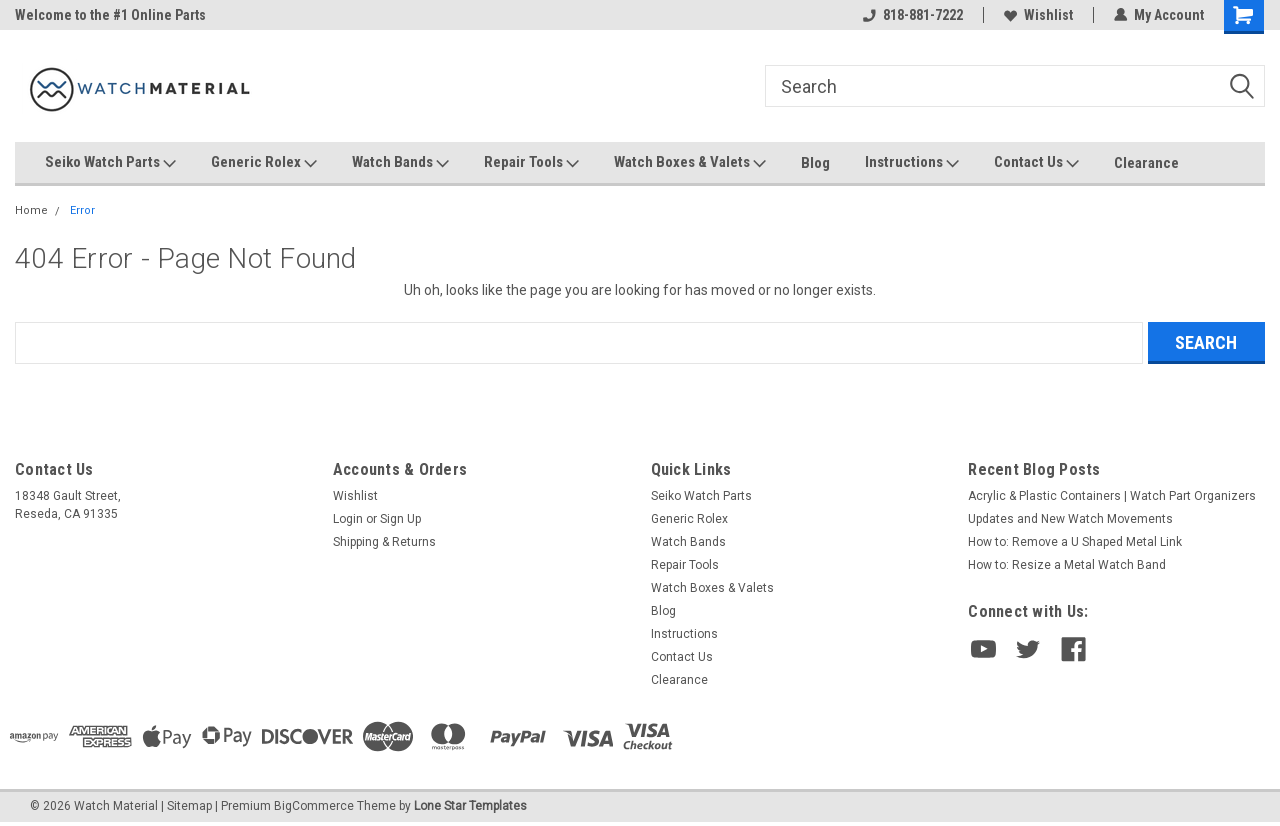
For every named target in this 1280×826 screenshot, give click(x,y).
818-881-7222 (913, 15)
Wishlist (1038, 15)
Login (348, 519)
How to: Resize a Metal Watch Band (1067, 565)
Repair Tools (531, 163)
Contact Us (1036, 163)
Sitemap (189, 806)
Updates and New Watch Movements (1070, 519)
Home (31, 210)
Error (82, 210)
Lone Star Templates (470, 806)
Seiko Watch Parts (110, 163)
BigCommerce (314, 806)
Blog (815, 163)
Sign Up (400, 519)
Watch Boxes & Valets (690, 163)
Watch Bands (400, 163)
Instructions (912, 163)
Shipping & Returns (384, 542)
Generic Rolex (264, 163)
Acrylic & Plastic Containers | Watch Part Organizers (1112, 496)
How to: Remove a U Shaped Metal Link (1075, 542)
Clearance (1146, 163)
